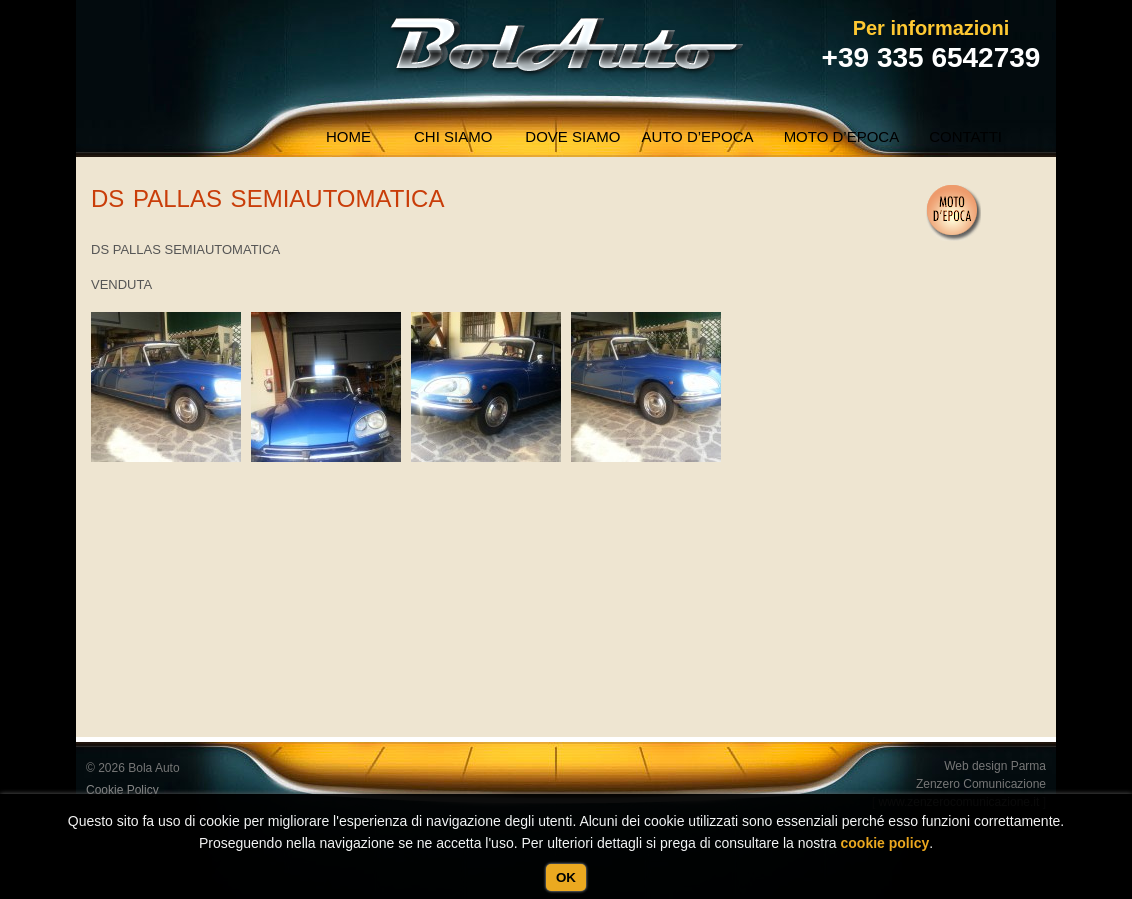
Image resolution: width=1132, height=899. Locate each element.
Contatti (965, 136)
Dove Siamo (572, 136)
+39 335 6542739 (931, 57)
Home (348, 136)
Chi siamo (453, 136)
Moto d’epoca (842, 136)
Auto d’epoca (697, 136)
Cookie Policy (122, 790)
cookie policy (885, 843)
